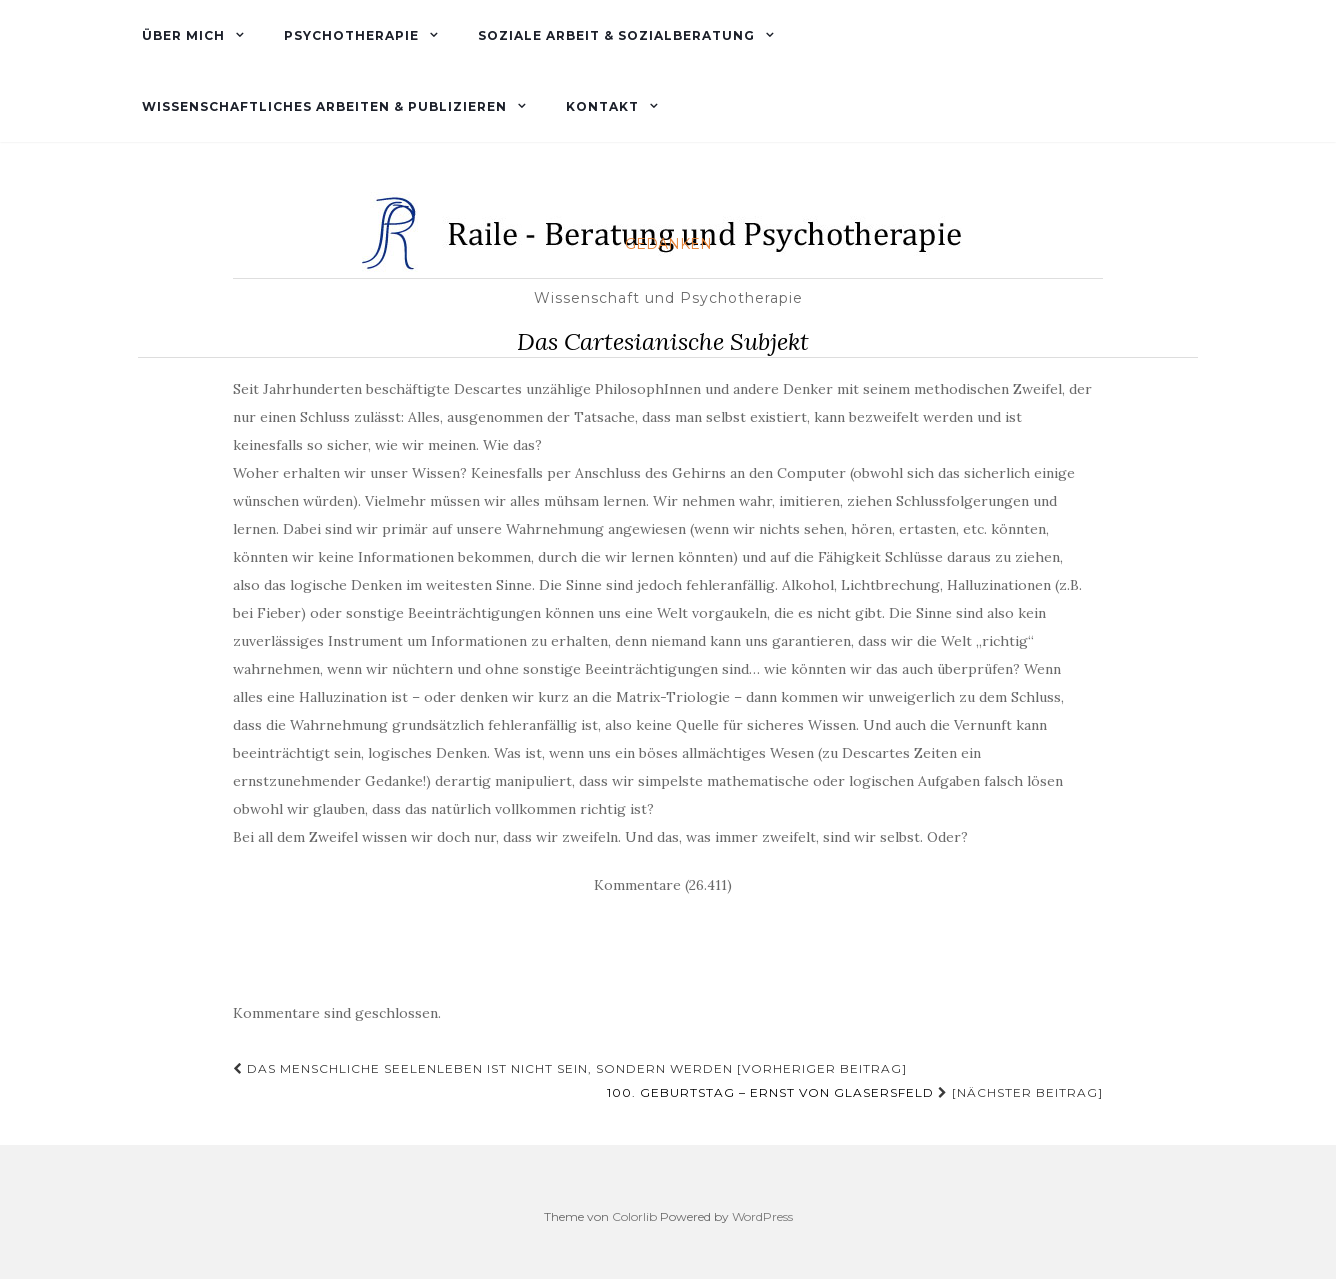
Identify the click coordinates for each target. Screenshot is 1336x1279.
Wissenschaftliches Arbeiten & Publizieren (322, 106)
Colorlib (634, 1216)
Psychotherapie (349, 35)
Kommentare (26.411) (663, 885)
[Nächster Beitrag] (855, 1092)
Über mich (181, 35)
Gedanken (668, 244)
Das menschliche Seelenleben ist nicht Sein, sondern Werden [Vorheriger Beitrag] (570, 1068)
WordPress (762, 1216)
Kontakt (600, 106)
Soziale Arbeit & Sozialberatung (614, 35)
